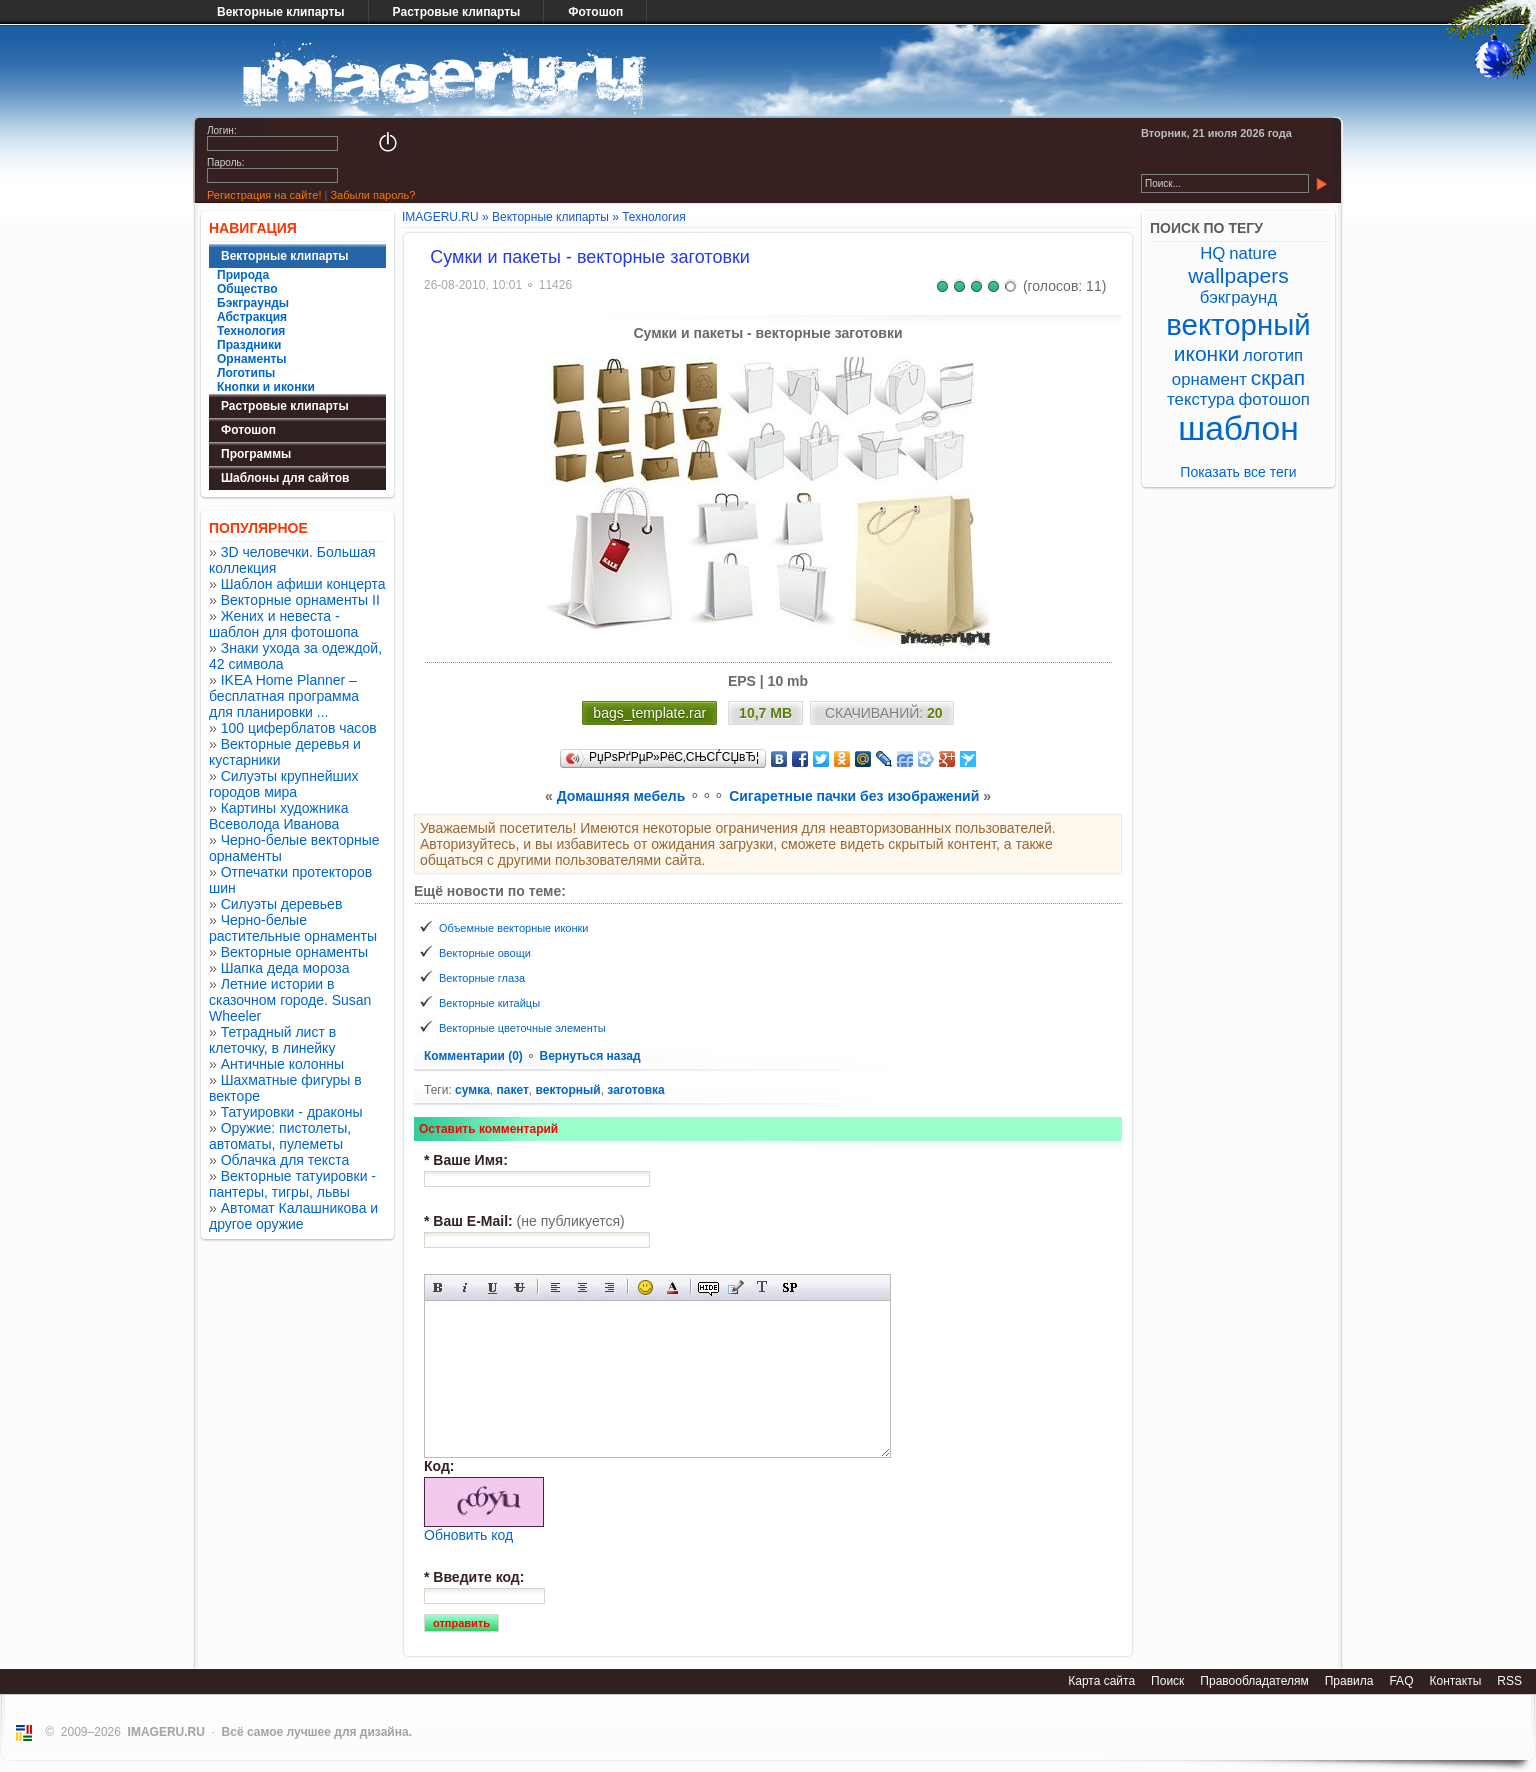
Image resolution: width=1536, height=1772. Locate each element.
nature (1253, 253)
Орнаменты (252, 359)
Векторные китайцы (489, 1003)
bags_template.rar (649, 713)
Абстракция (252, 317)
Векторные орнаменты (294, 952)
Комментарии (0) (475, 1056)
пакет (513, 1090)
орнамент (1209, 379)
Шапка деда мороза (285, 968)
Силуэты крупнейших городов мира (284, 784)
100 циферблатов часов (299, 728)
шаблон (1238, 428)
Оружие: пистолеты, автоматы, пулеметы (280, 1136)
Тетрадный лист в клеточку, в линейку (272, 1040)
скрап (1278, 377)
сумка (472, 1090)
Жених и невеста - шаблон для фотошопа (283, 624)
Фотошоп (595, 12)
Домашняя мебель (621, 796)
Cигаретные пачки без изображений (854, 796)
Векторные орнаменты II (300, 600)
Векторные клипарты (281, 12)
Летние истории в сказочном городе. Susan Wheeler (290, 1000)
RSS (1509, 1681)
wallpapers (1238, 275)
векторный (568, 1090)
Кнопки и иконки (266, 387)
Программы (256, 454)
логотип (1273, 355)
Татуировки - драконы (292, 1112)
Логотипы (246, 373)
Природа (243, 275)
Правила (1349, 1681)
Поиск (1167, 1681)
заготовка (635, 1090)
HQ (1212, 253)
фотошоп (1273, 399)
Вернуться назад (589, 1056)
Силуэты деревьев (282, 904)
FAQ (1401, 1681)
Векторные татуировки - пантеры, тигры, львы (292, 1184)
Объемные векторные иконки (514, 928)
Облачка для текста (285, 1160)
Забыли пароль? (372, 195)
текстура (1201, 399)
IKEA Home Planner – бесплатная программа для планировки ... (284, 696)
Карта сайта (1101, 1681)
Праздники (249, 345)
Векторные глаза (482, 978)
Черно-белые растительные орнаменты (293, 928)
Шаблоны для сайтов (285, 478)
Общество (247, 289)
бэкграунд (1238, 297)
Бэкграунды (253, 303)
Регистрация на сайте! (264, 195)
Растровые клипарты (457, 12)
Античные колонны (282, 1064)
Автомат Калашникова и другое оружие (293, 1216)
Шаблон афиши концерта (303, 584)
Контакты (1455, 1681)
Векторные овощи (485, 953)
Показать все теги (1238, 472)
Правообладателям (1254, 1681)
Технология (251, 331)
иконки (1206, 353)
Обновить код (468, 1535)
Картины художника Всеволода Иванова (279, 816)
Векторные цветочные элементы (522, 1028)
